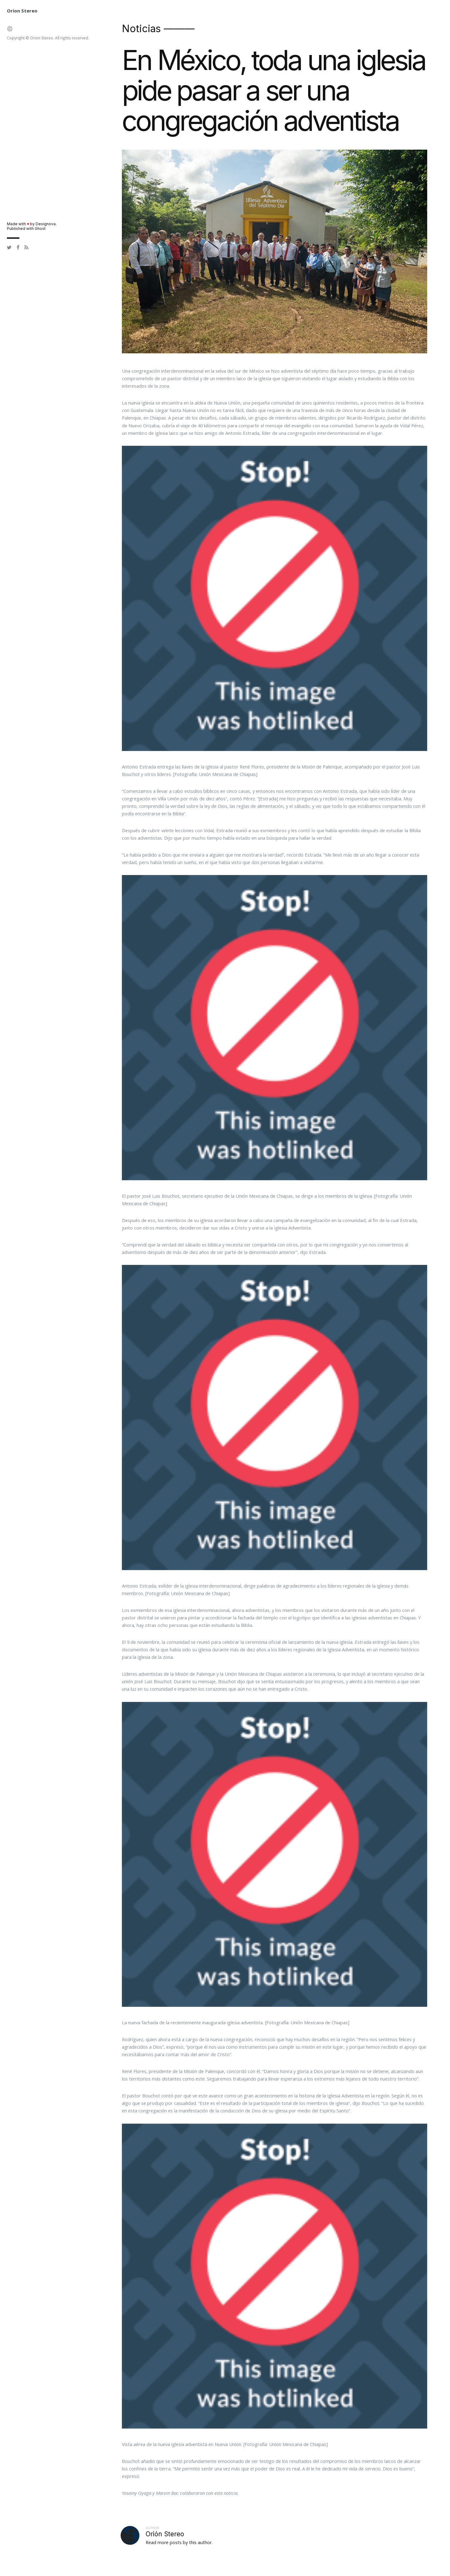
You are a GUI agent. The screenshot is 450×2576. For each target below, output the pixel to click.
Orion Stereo (22, 10)
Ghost (40, 228)
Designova (46, 223)
